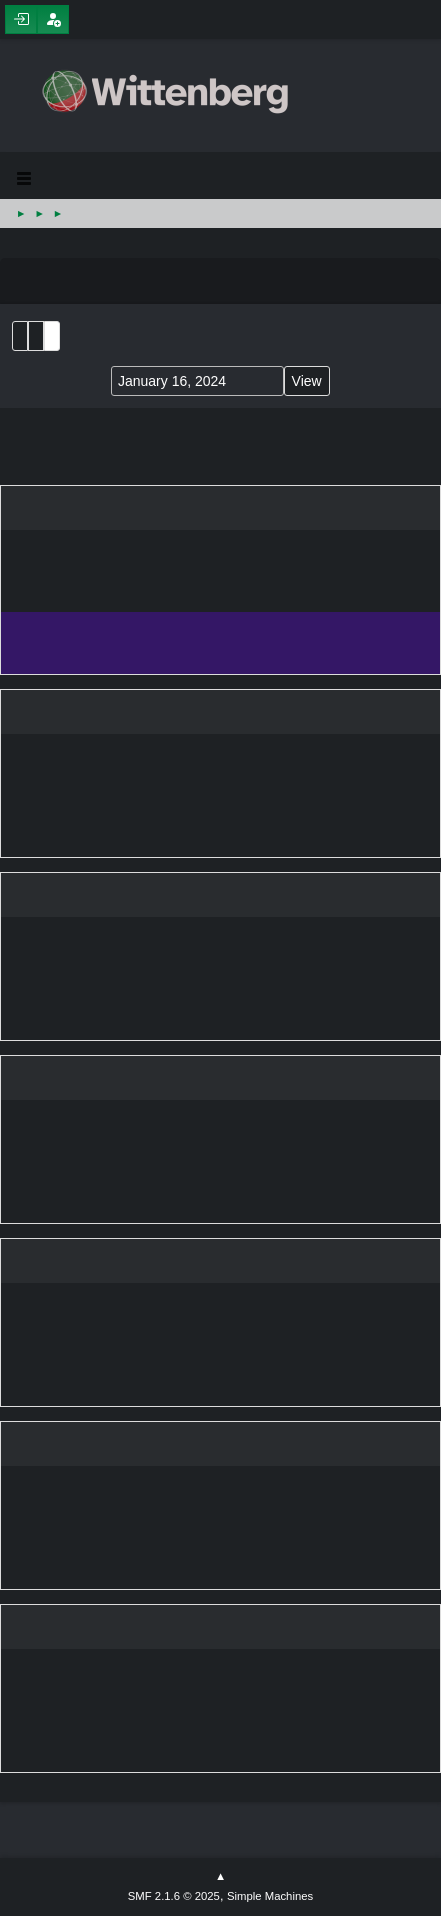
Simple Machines (270, 1896)
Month (36, 336)
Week (52, 336)
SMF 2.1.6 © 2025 (174, 1896)
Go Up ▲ (220, 1877)
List (20, 336)
